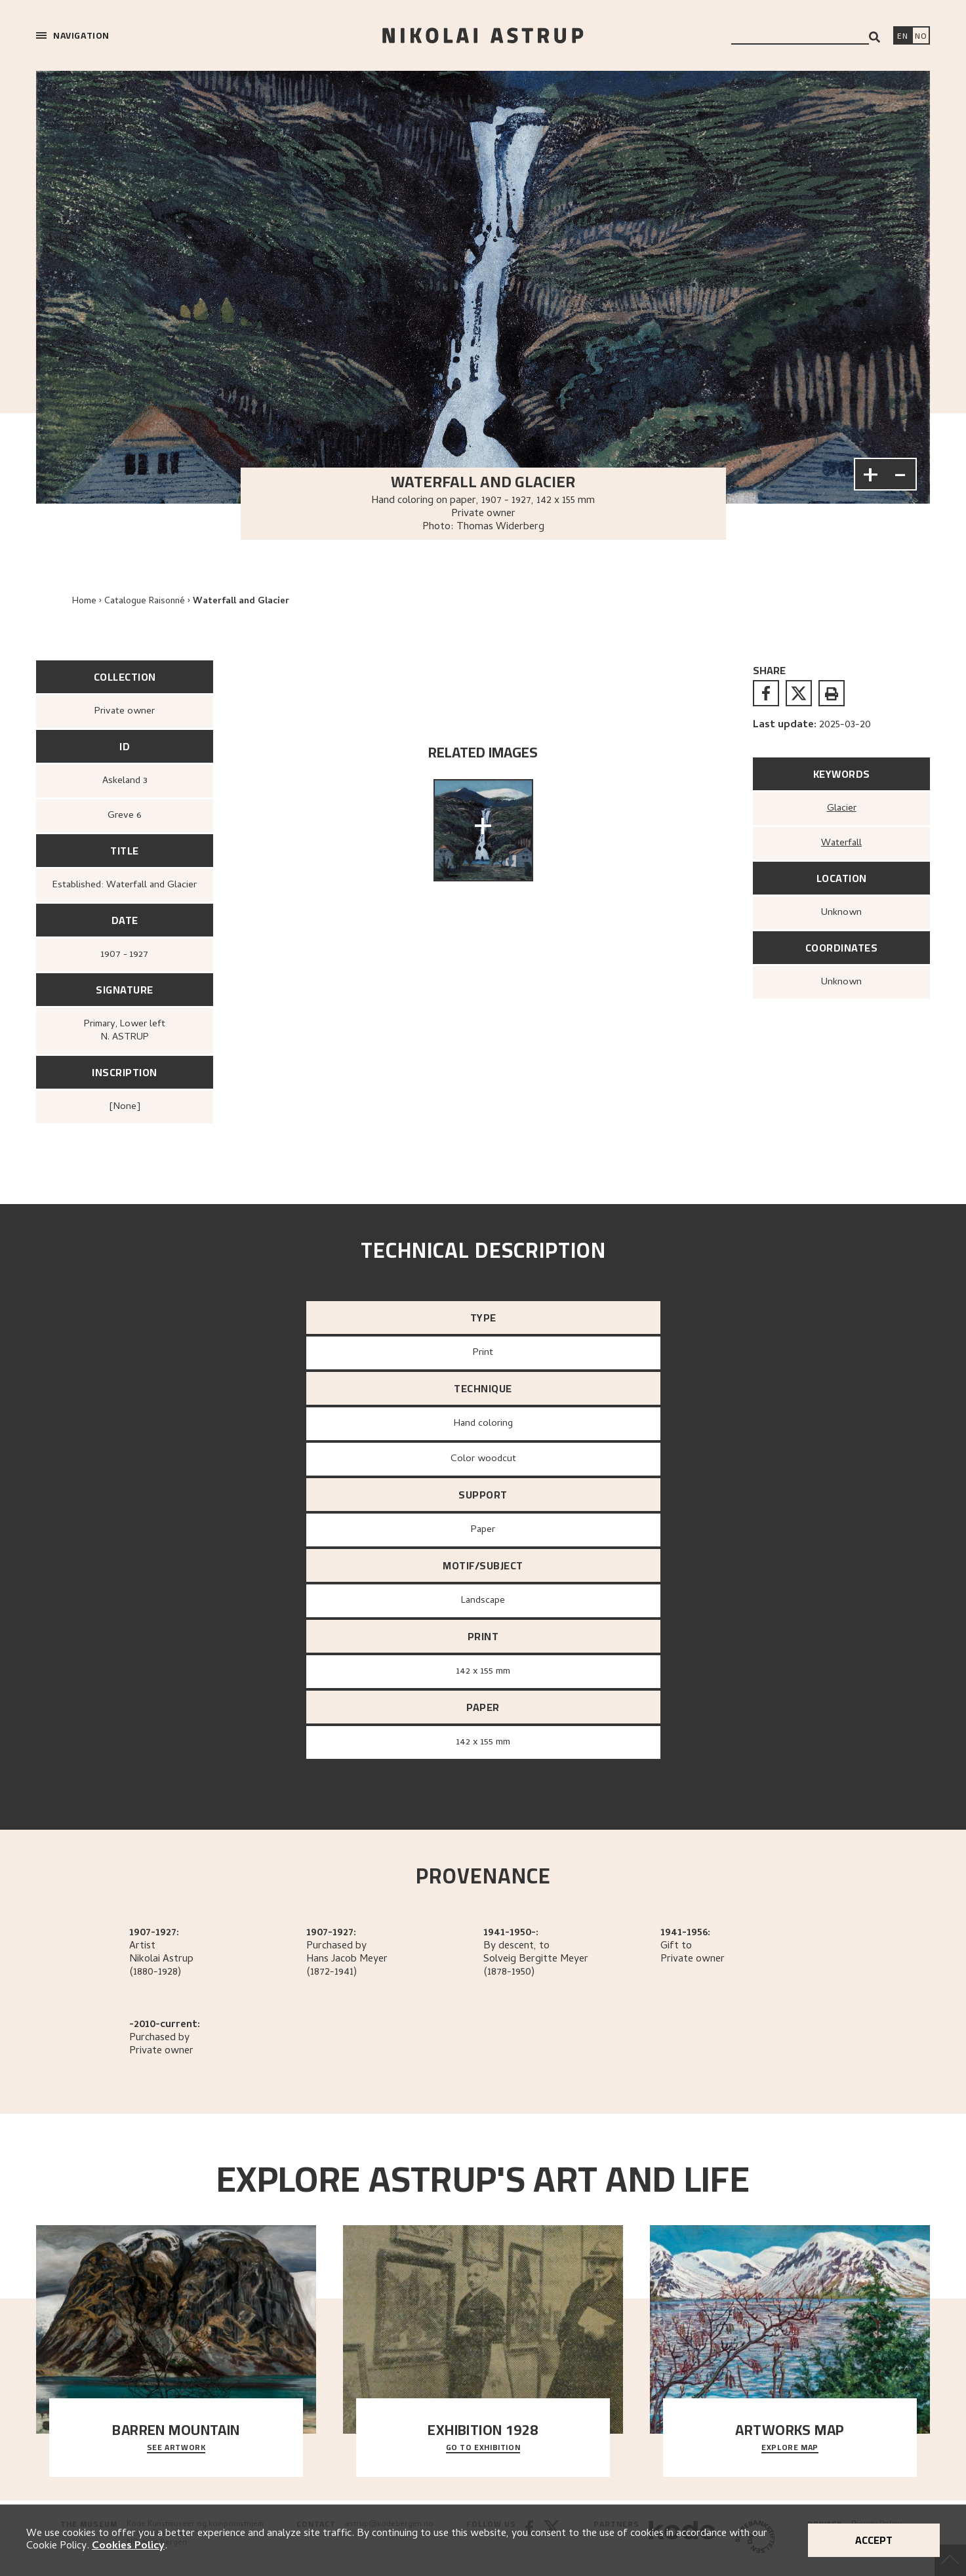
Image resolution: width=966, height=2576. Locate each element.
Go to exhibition (483, 2448)
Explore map (789, 2448)
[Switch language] (902, 36)
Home (84, 601)
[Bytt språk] (921, 36)
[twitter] (799, 693)
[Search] (874, 37)
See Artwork (176, 2448)
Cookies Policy (128, 2546)
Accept (874, 2540)
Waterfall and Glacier (241, 601)
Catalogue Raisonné (144, 601)
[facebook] (766, 693)
